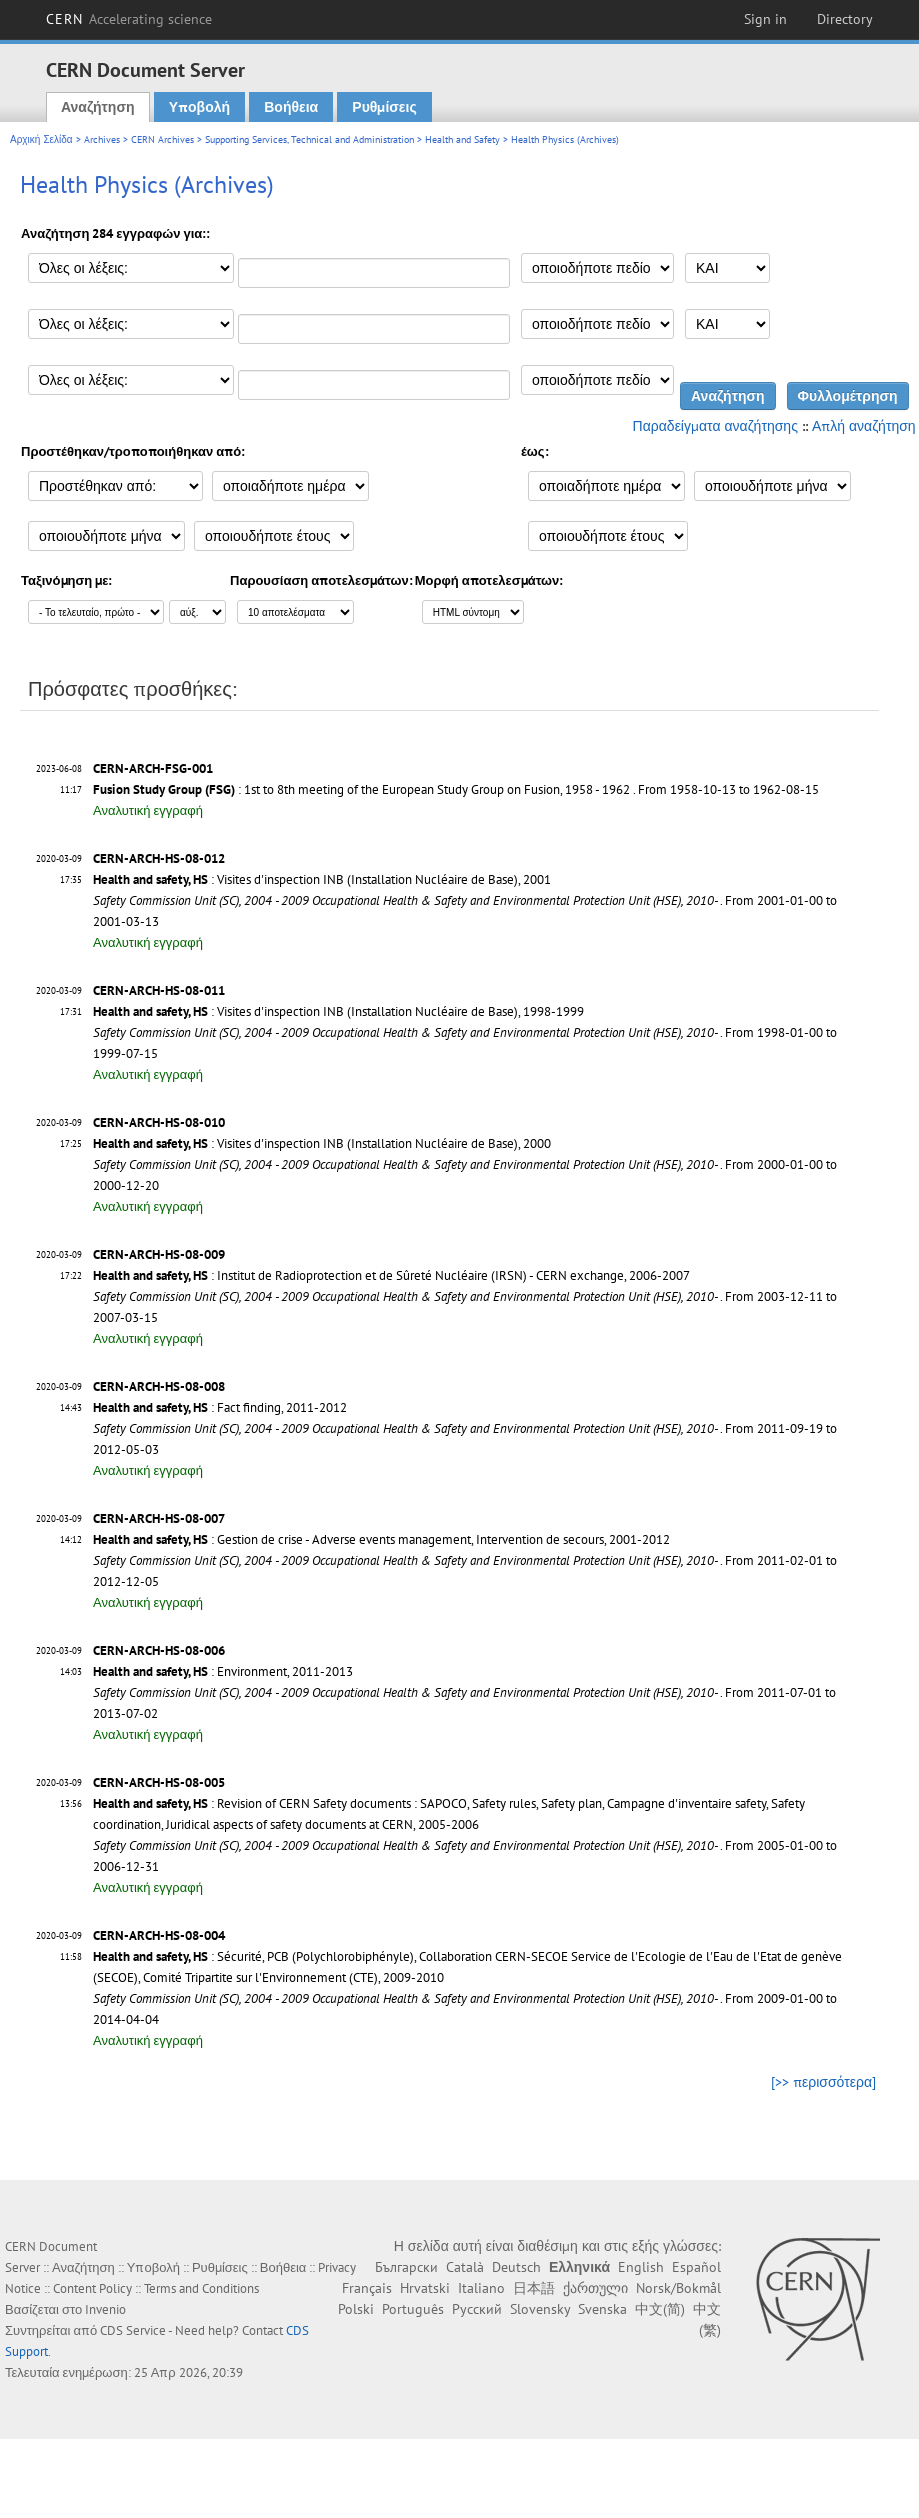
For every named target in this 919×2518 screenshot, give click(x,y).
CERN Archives (162, 139)
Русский (477, 2309)
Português (413, 2309)
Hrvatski (425, 2288)
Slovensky (540, 2309)
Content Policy (92, 2288)
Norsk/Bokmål (678, 2288)
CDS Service (133, 2330)
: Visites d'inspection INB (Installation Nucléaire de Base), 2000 (322, 1143)
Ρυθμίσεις (384, 107)
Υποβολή (199, 107)
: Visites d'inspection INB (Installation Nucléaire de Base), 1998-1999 (338, 1011)
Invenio (105, 2309)
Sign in (765, 19)
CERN (129, 19)
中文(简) (660, 2309)
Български (406, 2267)
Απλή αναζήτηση (864, 426)
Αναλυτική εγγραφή (148, 810)
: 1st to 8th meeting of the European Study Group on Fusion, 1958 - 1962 (361, 789)
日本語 (534, 2288)
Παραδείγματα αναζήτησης (715, 426)
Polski (356, 2309)
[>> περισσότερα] (823, 2082)
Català (465, 2267)
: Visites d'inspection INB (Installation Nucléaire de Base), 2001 (322, 879)
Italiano (481, 2288)
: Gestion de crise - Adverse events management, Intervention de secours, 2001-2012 (381, 1539)
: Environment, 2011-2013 (223, 1671)
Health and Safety (462, 139)
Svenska (602, 2309)
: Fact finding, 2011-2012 (220, 1407)
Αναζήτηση (98, 107)
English (641, 2267)
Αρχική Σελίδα (41, 139)
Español (696, 2267)
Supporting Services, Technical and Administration (309, 139)
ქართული (595, 2288)
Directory (845, 19)
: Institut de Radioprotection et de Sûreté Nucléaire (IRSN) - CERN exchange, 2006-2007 (391, 1275)
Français (367, 2288)
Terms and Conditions (201, 2288)
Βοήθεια (291, 107)
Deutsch (516, 2267)
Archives (102, 139)
